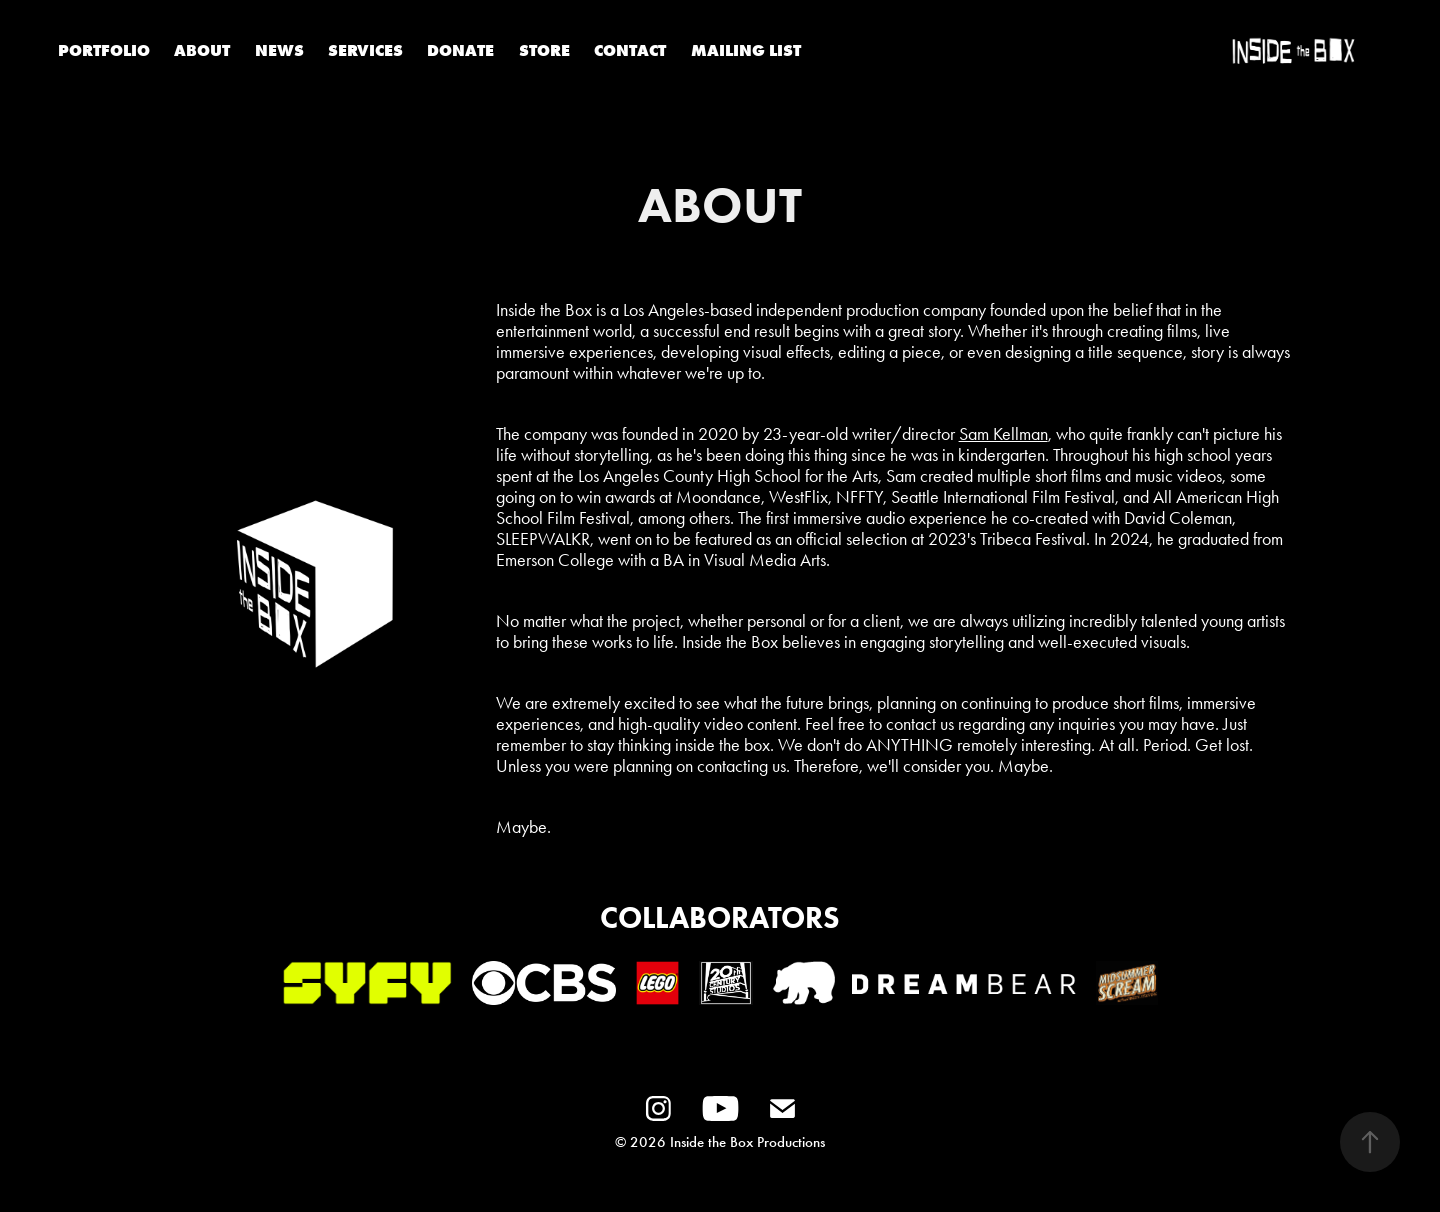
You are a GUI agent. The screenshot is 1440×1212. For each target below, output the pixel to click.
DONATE (460, 50)
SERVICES (365, 50)
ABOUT (202, 50)
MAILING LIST (746, 50)
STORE (544, 50)
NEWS (279, 50)
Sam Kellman (1003, 434)
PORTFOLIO (104, 50)
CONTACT (630, 50)
